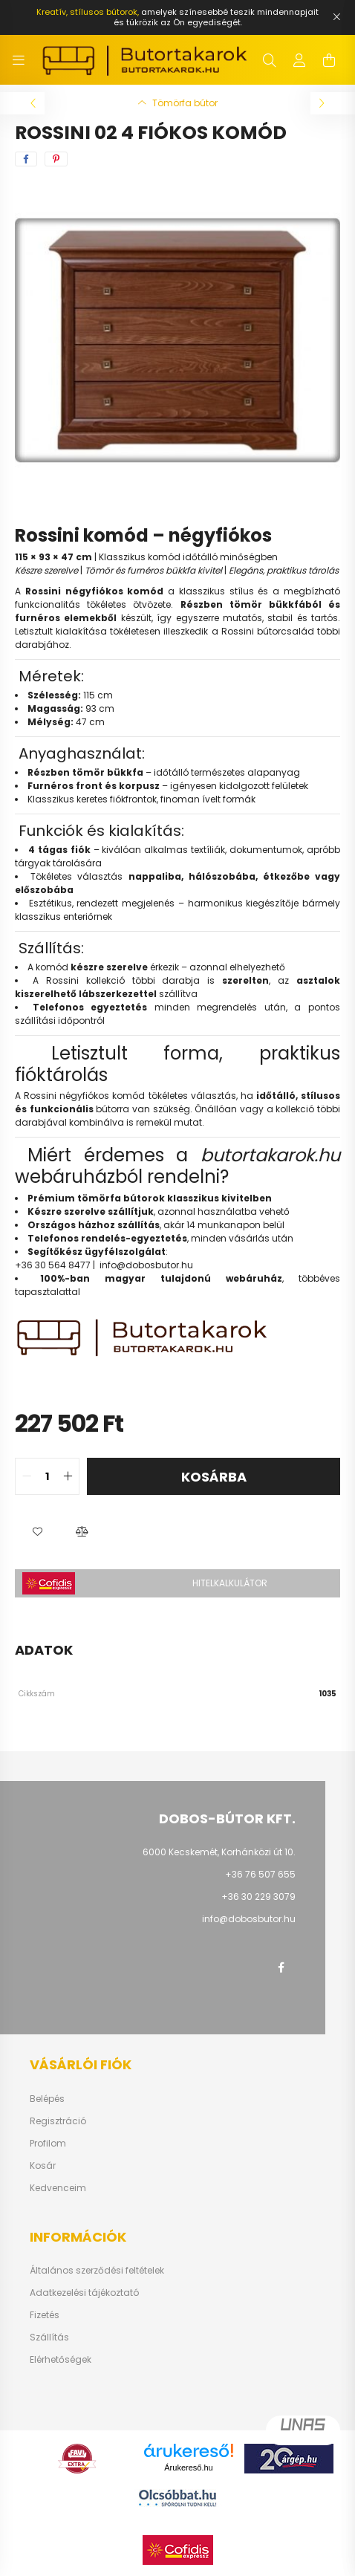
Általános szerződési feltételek (97, 2270)
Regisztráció (58, 2121)
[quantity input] (47, 1476)
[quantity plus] (67, 1476)
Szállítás (49, 2337)
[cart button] (329, 60)
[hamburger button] (18, 60)
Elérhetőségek (60, 2360)
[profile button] (299, 60)
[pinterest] (56, 159)
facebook (281, 1967)
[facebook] (26, 159)
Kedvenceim (58, 2188)
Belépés (47, 2099)
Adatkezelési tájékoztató (84, 2293)
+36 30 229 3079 (258, 1896)
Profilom (48, 2143)
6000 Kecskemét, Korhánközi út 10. (219, 1852)
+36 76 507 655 (260, 1874)
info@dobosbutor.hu (146, 1265)
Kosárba (214, 1476)
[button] (37, 1532)
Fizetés (44, 2315)
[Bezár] (336, 17)
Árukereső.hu (188, 2467)
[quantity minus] (27, 1476)
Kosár (43, 2166)
